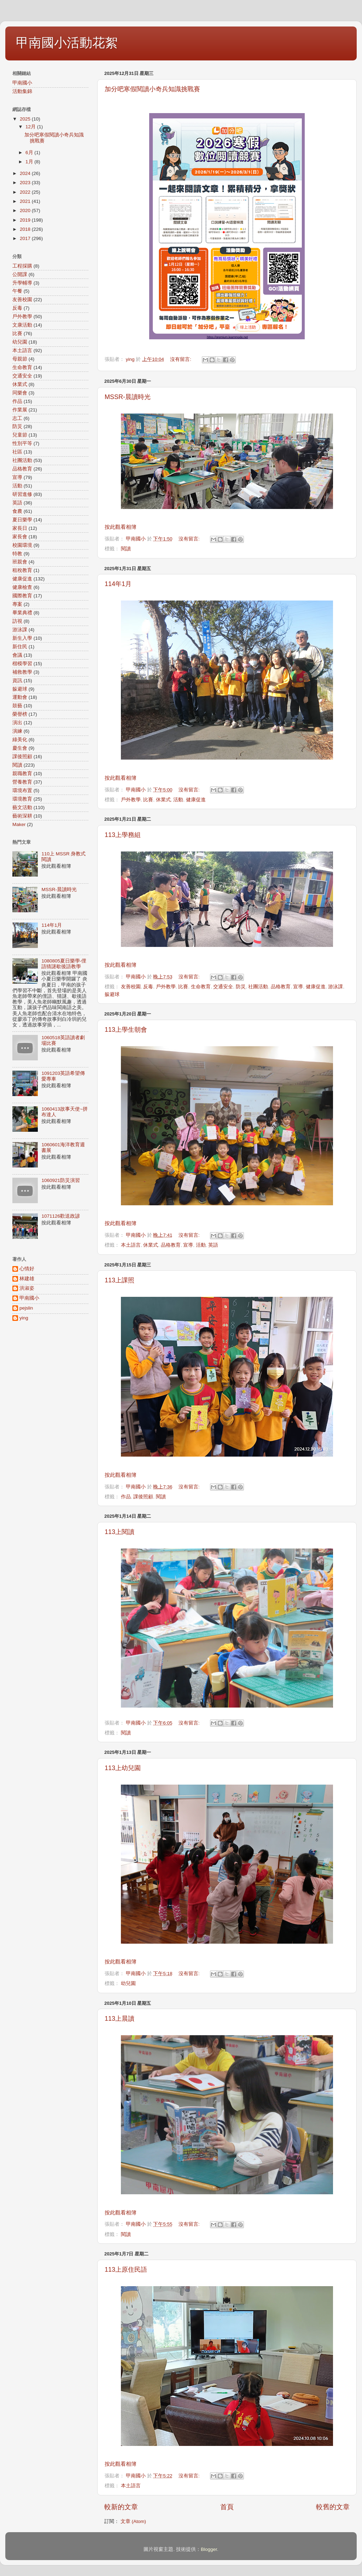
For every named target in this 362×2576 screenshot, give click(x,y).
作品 (126, 1496)
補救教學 (22, 672)
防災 (241, 986)
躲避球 (112, 994)
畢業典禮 (22, 612)
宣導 (298, 986)
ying (23, 1318)
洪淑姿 (26, 1288)
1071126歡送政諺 (60, 1216)
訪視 (17, 621)
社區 (17, 452)
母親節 (19, 359)
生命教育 (201, 986)
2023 (26, 182)
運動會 (19, 697)
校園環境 (22, 545)
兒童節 (19, 435)
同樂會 (19, 393)
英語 (213, 1245)
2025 (26, 119)
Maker (19, 824)
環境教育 (22, 799)
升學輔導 (22, 283)
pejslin (26, 1308)
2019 (26, 220)
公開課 (19, 274)
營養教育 (22, 782)
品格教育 (281, 986)
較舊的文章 (333, 2507)
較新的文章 (121, 2507)
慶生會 (19, 748)
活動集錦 (22, 91)
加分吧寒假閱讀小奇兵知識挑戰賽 (152, 89)
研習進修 (22, 494)
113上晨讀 (119, 2018)
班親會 (19, 561)
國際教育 (22, 595)
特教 (17, 553)
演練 (17, 731)
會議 (17, 655)
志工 (17, 418)
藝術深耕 (22, 816)
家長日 (19, 528)
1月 (29, 161)
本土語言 (131, 1245)
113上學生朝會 (126, 1029)
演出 (17, 722)
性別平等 (22, 443)
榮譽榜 (19, 714)
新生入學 (22, 638)
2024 (26, 173)
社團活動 (258, 986)
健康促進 (196, 799)
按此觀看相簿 (120, 527)
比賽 (148, 799)
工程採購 (22, 266)
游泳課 (335, 986)
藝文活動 (22, 807)
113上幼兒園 (123, 1768)
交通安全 (223, 986)
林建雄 (26, 1278)
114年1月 (118, 583)
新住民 (19, 646)
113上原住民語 (126, 2269)
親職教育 (22, 773)
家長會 (19, 536)
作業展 (19, 409)
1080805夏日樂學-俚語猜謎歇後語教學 (63, 963)
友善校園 (131, 986)
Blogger (209, 2549)
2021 (26, 201)
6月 (29, 152)
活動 (178, 799)
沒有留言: (181, 359)
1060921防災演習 (60, 1180)
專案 (17, 604)
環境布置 (22, 790)
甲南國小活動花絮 (67, 42)
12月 (31, 126)
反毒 (148, 986)
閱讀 (126, 548)
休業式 (163, 799)
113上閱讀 (119, 1531)
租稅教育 (22, 570)
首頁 (227, 2507)
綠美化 (19, 739)
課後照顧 (143, 1496)
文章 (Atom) (133, 2521)
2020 (26, 210)
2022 (26, 192)
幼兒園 (128, 1983)
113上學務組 (123, 834)
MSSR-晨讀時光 (128, 396)
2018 (26, 229)
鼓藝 (17, 705)
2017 (26, 238)
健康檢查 (22, 587)
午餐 (17, 291)
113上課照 (119, 1280)
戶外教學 (131, 799)
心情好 (26, 1268)
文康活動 (22, 325)
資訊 (17, 680)
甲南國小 (22, 83)
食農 (17, 511)
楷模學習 (22, 663)
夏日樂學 (22, 519)
